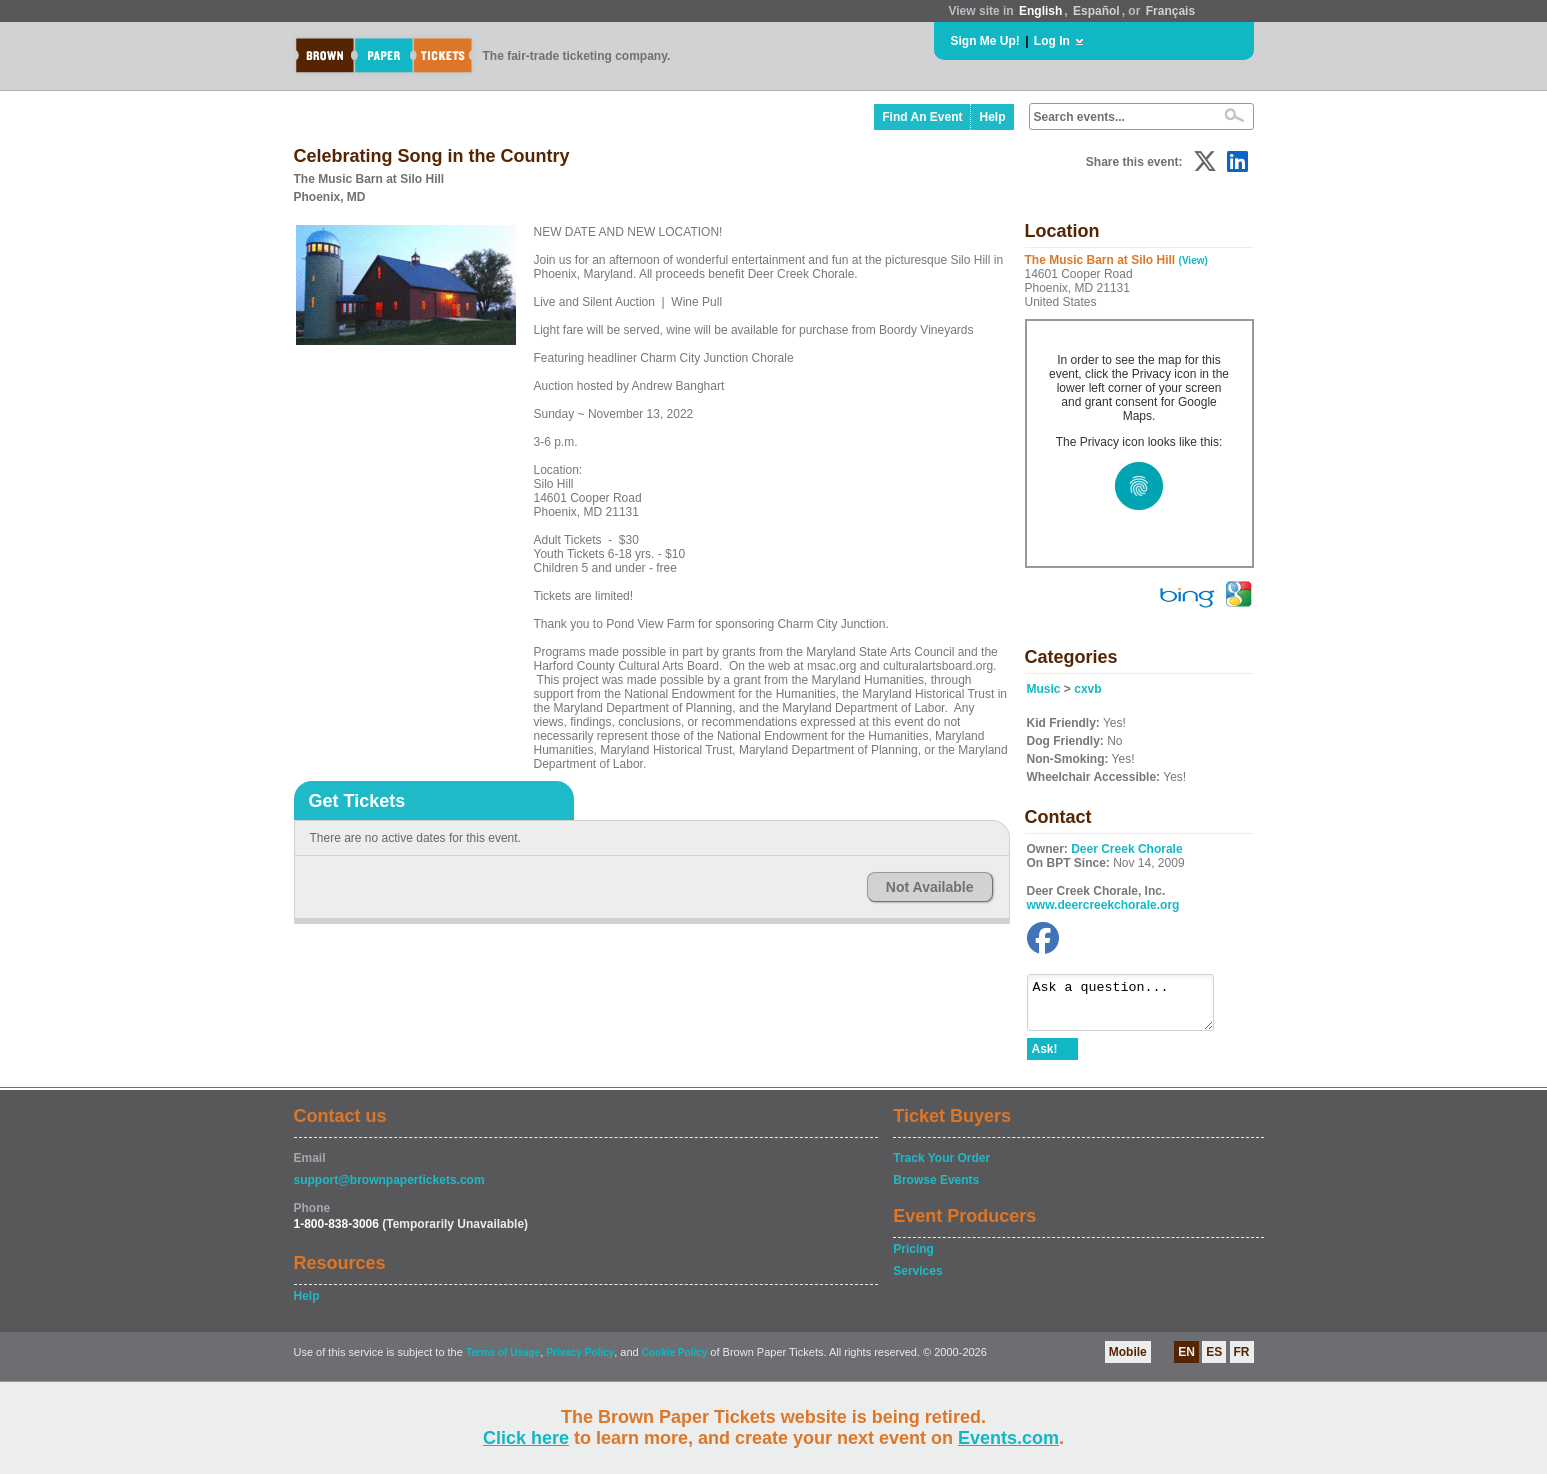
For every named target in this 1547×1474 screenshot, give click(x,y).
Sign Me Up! (985, 41)
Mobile (1128, 1361)
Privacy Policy (580, 1361)
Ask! (1045, 1058)
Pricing (913, 1258)
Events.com (1008, 1438)
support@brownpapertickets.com (389, 1189)
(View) (1193, 260)
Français (1170, 11)
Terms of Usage (503, 1361)
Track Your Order (941, 1167)
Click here (526, 1438)
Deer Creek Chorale (1126, 849)
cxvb (1087, 689)
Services (917, 1280)
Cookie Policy (675, 1361)
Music (1044, 689)
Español (1096, 11)
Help (992, 117)
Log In (1052, 41)
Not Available (930, 887)
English (1040, 11)
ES (1214, 1361)
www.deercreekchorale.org (1103, 905)
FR (1242, 1361)
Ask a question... (1130, 1007)
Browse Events (936, 1189)
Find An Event (922, 117)
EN (1186, 1361)
